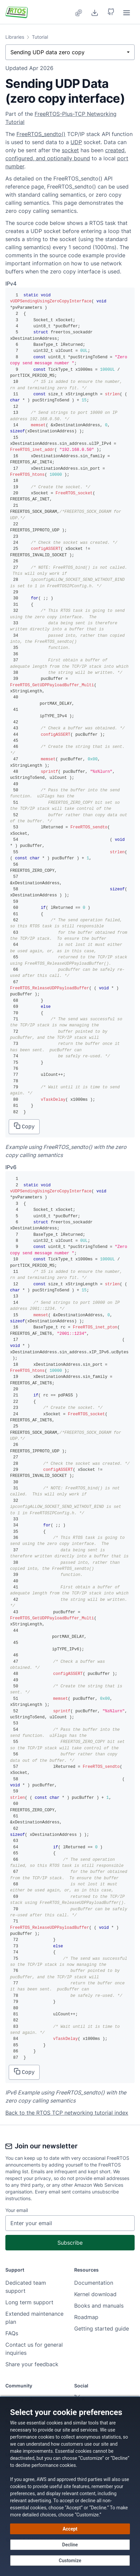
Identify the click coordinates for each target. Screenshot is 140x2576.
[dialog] (70, 2486)
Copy (24, 1126)
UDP (76, 142)
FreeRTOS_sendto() (40, 134)
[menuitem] (79, 12)
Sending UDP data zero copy (47, 52)
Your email (16, 2210)
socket (70, 150)
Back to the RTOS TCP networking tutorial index (66, 2112)
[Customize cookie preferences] (70, 2560)
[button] (111, 12)
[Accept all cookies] (70, 2528)
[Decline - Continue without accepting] (70, 2544)
